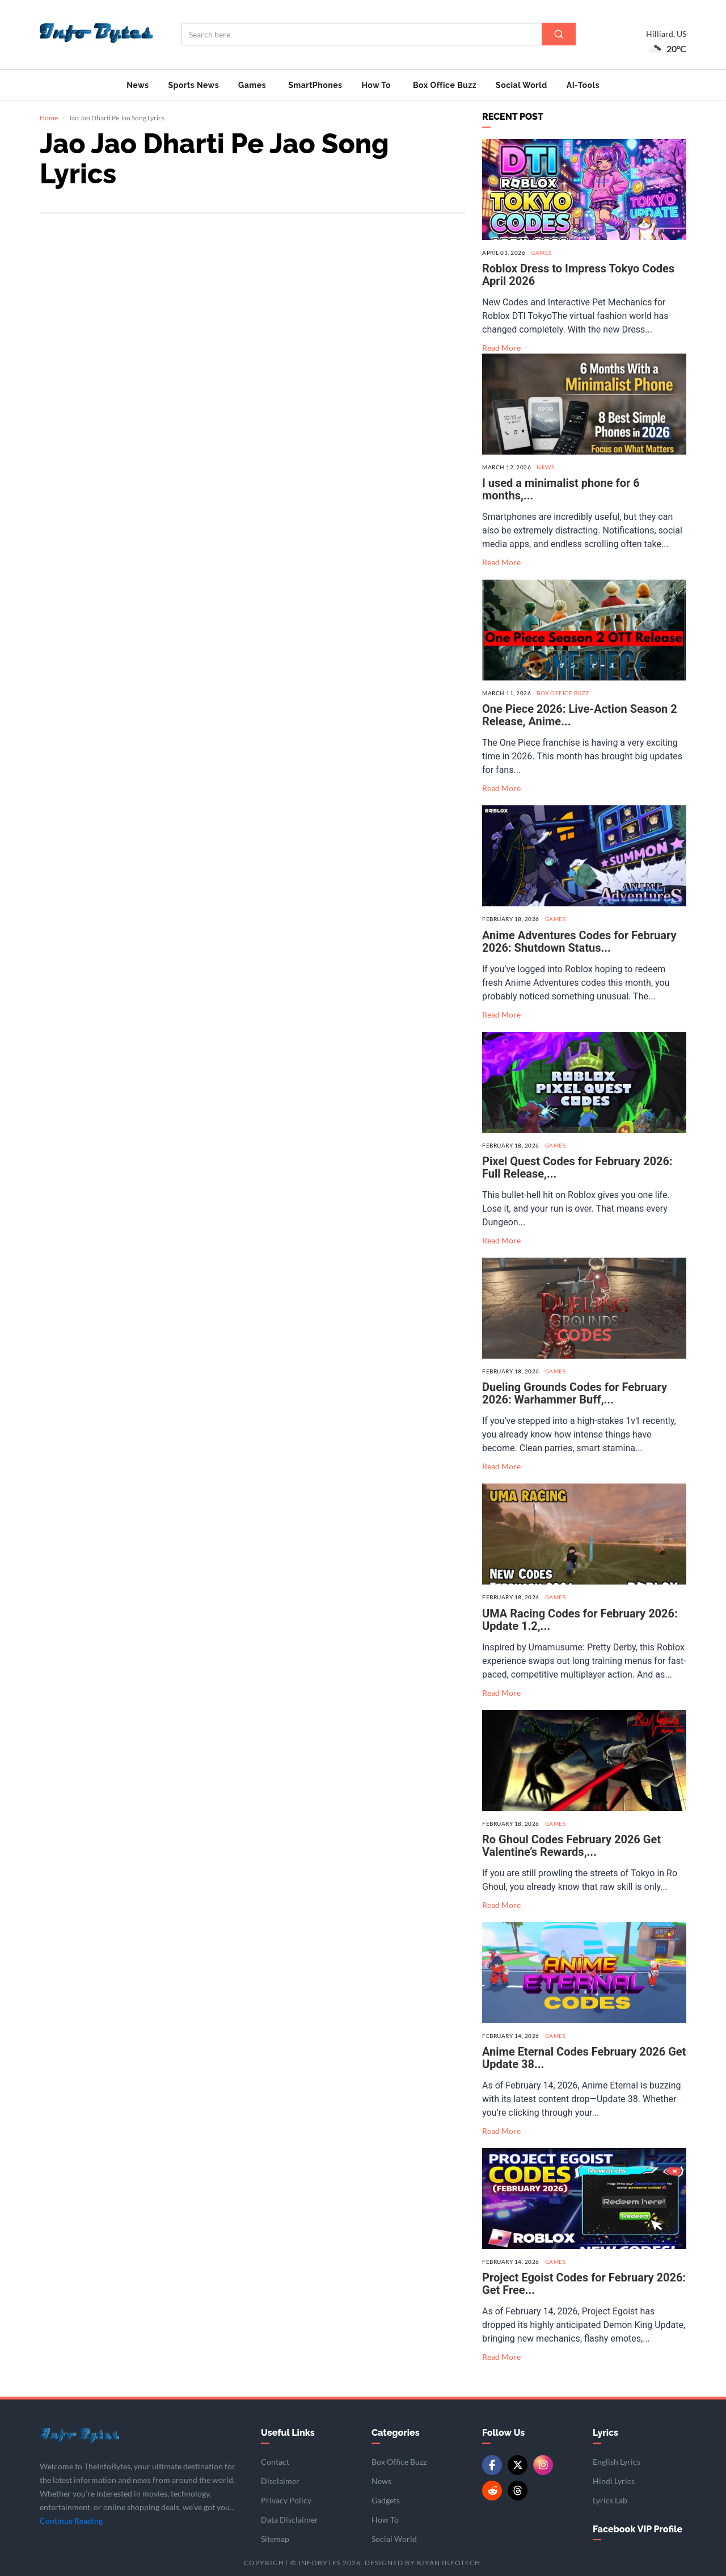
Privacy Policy (286, 2500)
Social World (521, 85)
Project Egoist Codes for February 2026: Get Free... (584, 2284)
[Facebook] (492, 2465)
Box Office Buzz (444, 85)
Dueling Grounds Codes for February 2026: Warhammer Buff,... (574, 1393)
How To (376, 85)
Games (252, 85)
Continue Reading (71, 2520)
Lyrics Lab (610, 2500)
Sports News (193, 85)
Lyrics (605, 2432)
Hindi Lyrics (614, 2481)
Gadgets (386, 2500)
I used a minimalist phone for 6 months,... (561, 489)
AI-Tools (583, 85)
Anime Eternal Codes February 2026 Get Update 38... (584, 2058)
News (137, 85)
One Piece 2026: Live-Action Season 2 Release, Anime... (579, 715)
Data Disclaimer (289, 2519)
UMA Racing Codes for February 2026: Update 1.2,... (580, 1619)
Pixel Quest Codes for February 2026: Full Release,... (577, 1167)
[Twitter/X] (517, 2465)
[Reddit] (492, 2491)
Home (49, 118)
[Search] (559, 34)
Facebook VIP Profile (637, 2529)
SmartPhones (315, 85)
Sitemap (275, 2539)
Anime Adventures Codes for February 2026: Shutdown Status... (579, 941)
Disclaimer (280, 2481)
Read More (501, 347)
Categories (396, 2432)
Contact (275, 2461)
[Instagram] (543, 2465)
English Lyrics (616, 2461)
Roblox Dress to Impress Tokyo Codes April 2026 (578, 275)
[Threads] (517, 2491)
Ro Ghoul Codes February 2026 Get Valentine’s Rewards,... (571, 1846)
